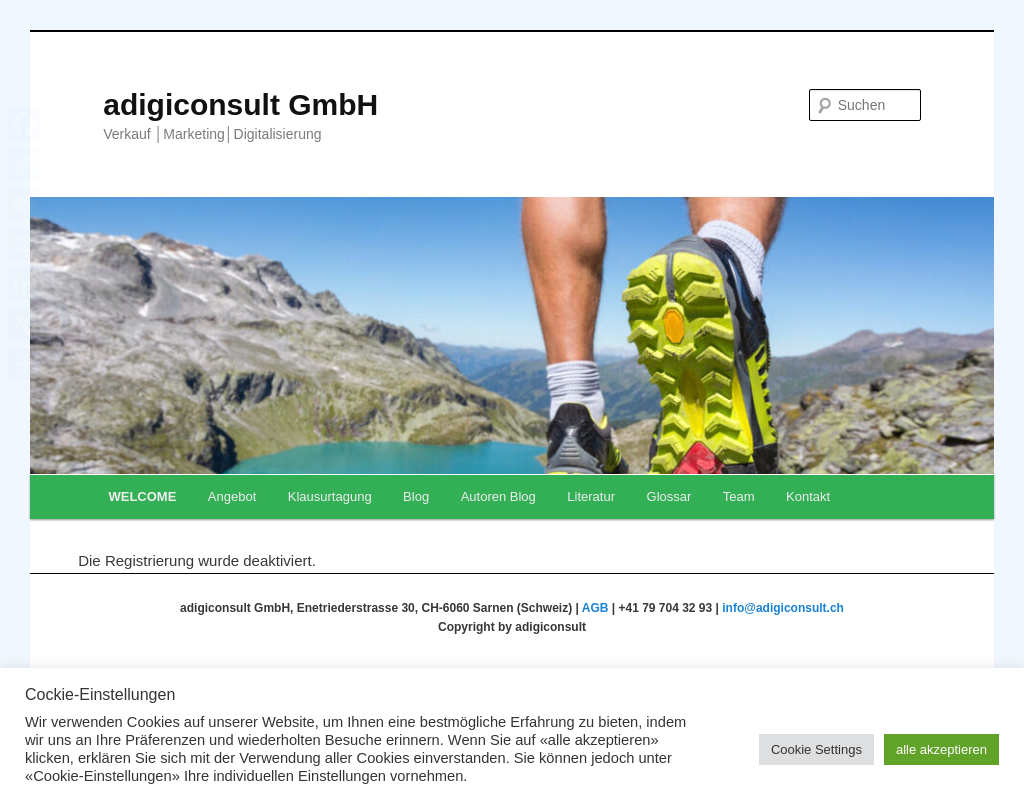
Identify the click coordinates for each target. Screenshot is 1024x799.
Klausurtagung (330, 496)
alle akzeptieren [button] (941, 749)
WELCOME (142, 496)
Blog (416, 496)
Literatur (591, 496)
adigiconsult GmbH (240, 104)
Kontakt (808, 496)
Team (739, 496)
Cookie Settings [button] (816, 749)
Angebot (232, 496)
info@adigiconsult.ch (783, 608)
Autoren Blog (498, 496)
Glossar (669, 496)
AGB (595, 608)
